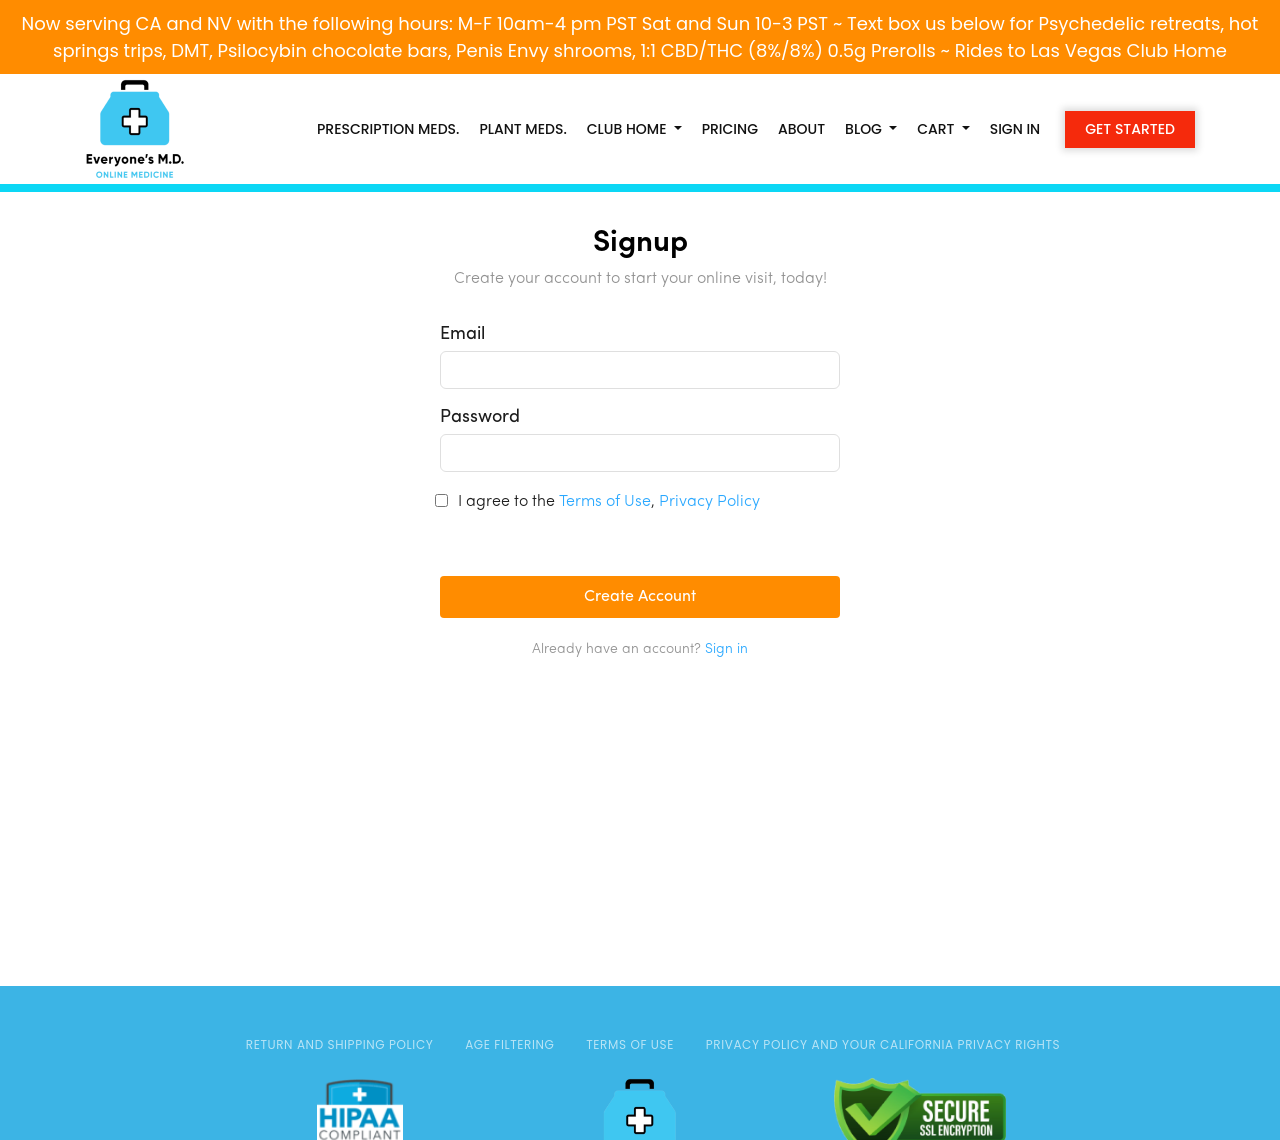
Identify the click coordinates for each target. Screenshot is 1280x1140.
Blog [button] (865, 129)
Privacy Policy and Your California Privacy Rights (883, 1044)
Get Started (1130, 129)
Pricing (730, 129)
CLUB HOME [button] (628, 129)
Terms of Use (605, 502)
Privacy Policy (709, 502)
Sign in (1015, 129)
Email (462, 334)
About (801, 129)
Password (480, 417)
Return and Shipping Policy (340, 1044)
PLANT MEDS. (522, 129)
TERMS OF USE (630, 1044)
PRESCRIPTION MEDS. (388, 129)
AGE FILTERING (509, 1044)
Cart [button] (937, 129)
